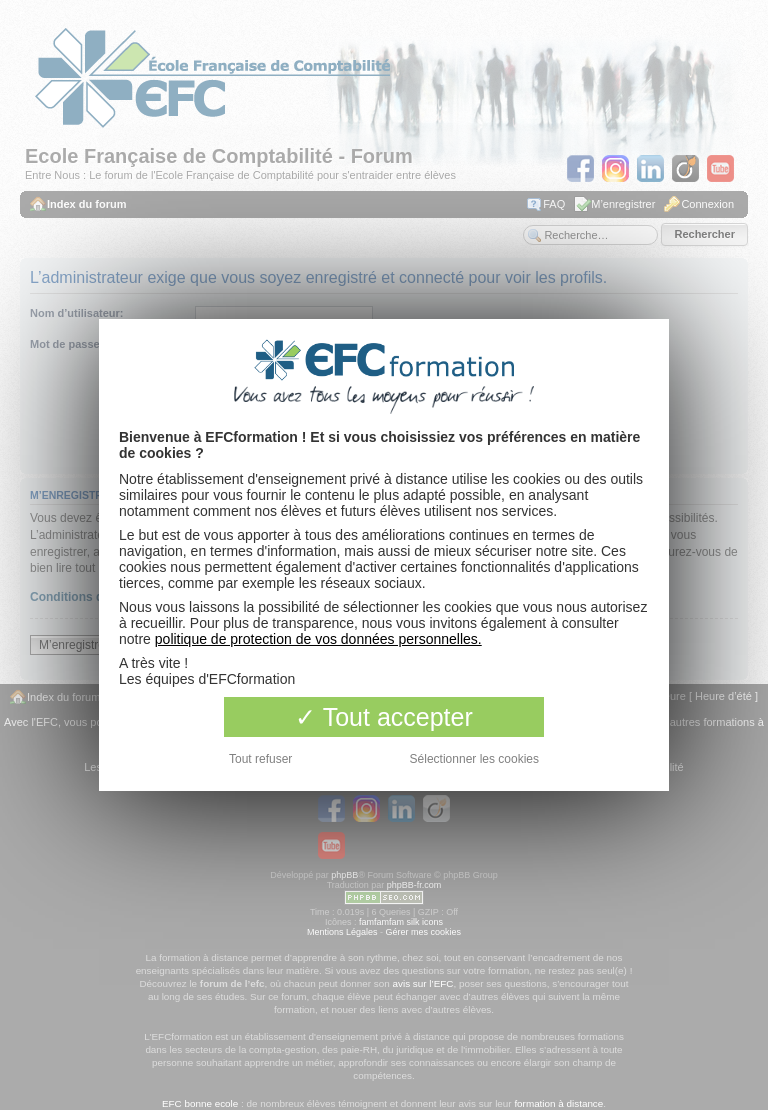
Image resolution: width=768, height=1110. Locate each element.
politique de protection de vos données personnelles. (318, 639)
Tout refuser (260, 759)
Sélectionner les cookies (474, 759)
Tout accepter (384, 717)
